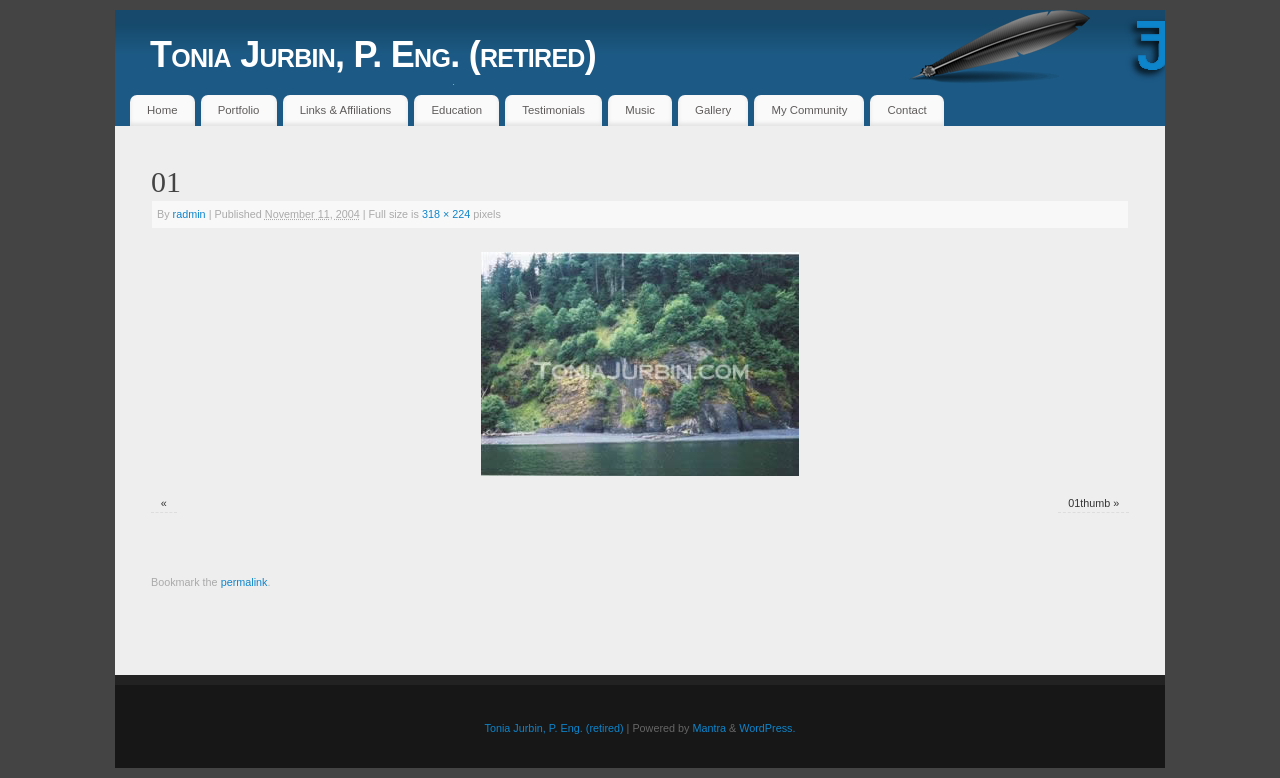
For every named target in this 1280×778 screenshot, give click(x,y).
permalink (244, 582)
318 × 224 (446, 214)
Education (456, 110)
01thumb (1089, 503)
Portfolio (239, 110)
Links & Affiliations (346, 110)
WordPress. (767, 728)
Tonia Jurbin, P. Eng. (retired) (373, 54)
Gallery (713, 110)
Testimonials (553, 110)
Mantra (709, 728)
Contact (907, 110)
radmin (189, 214)
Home (162, 110)
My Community (809, 110)
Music (640, 110)
